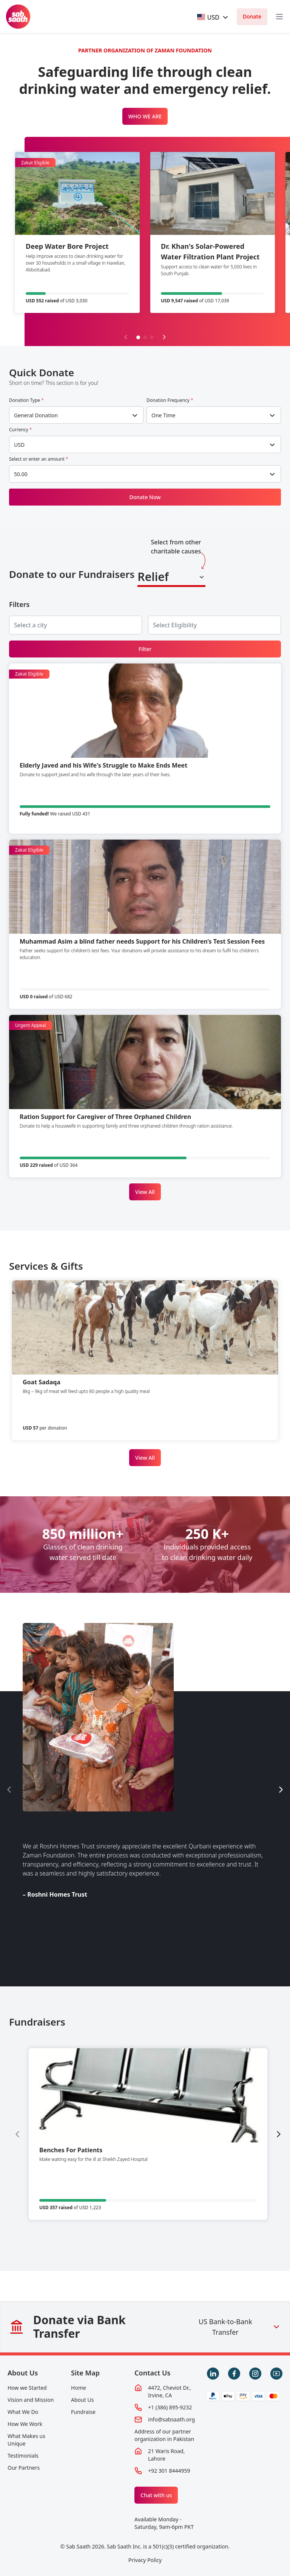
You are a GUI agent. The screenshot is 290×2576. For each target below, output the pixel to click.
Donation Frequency (170, 400)
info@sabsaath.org (171, 2419)
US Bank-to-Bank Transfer (240, 2327)
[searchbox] (36, 625)
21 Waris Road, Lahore (166, 2454)
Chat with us (156, 2495)
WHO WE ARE (145, 116)
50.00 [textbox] (21, 474)
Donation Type (26, 400)
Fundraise (83, 2411)
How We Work (25, 2423)
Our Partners (24, 2467)
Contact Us (152, 2372)
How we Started (27, 2387)
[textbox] (208, 17)
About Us (23, 2372)
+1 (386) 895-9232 (170, 2407)
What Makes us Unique (26, 2439)
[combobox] (213, 17)
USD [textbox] (19, 444)
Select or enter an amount (38, 459)
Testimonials (23, 2455)
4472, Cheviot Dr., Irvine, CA (169, 2391)
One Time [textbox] (163, 415)
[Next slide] (164, 337)
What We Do (23, 2411)
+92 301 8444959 (169, 2470)
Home (78, 2387)
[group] (148, 2134)
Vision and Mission (31, 2399)
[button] (138, 337)
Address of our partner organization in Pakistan (164, 2435)
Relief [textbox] (153, 576)
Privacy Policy (145, 2560)
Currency (20, 430)
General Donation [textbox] (36, 415)
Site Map (85, 2372)
